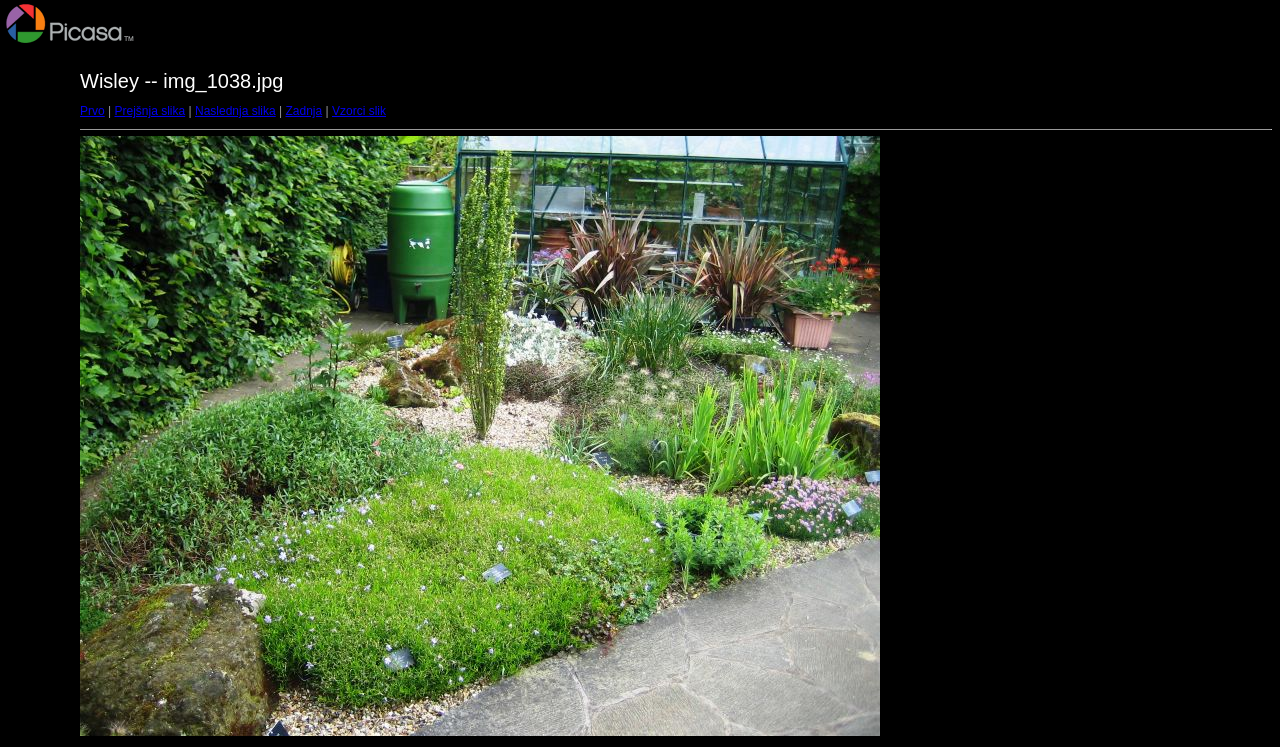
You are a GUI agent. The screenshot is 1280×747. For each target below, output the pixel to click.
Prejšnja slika (149, 111)
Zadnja (304, 111)
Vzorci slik (359, 111)
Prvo (92, 111)
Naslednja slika (235, 111)
